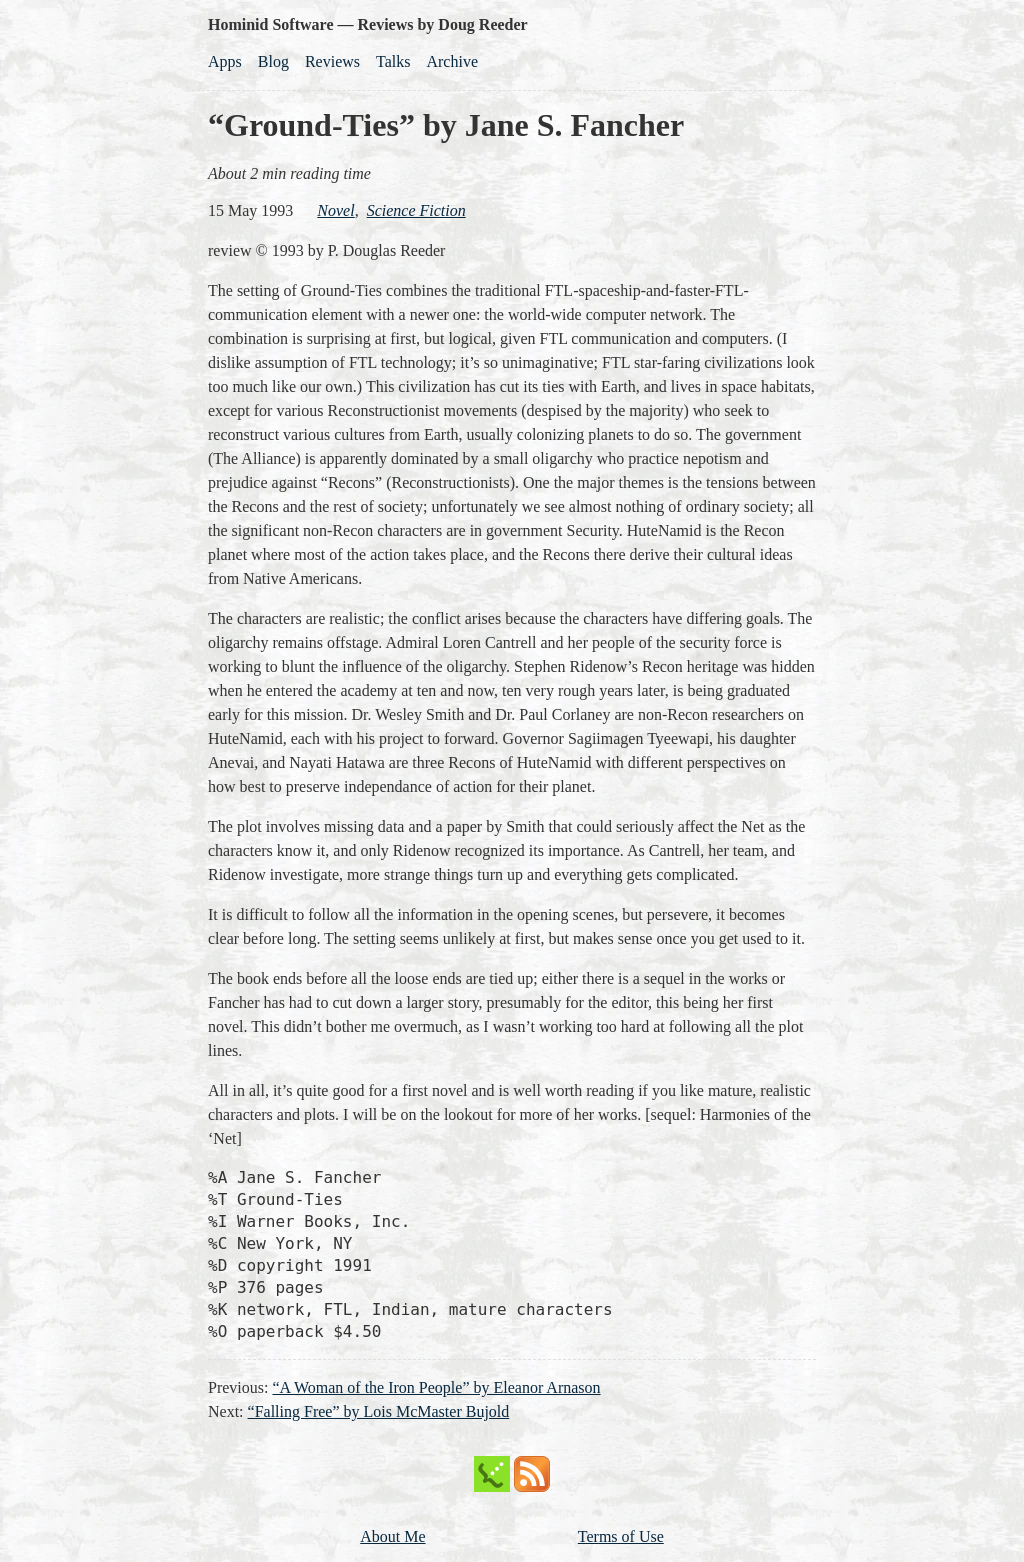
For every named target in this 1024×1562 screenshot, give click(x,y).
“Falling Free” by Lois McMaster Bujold (379, 1411)
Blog (273, 61)
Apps (225, 61)
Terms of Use (621, 1536)
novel (335, 210)
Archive (452, 61)
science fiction (416, 210)
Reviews (332, 61)
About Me (392, 1536)
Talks (393, 61)
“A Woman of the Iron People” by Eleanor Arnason (436, 1387)
